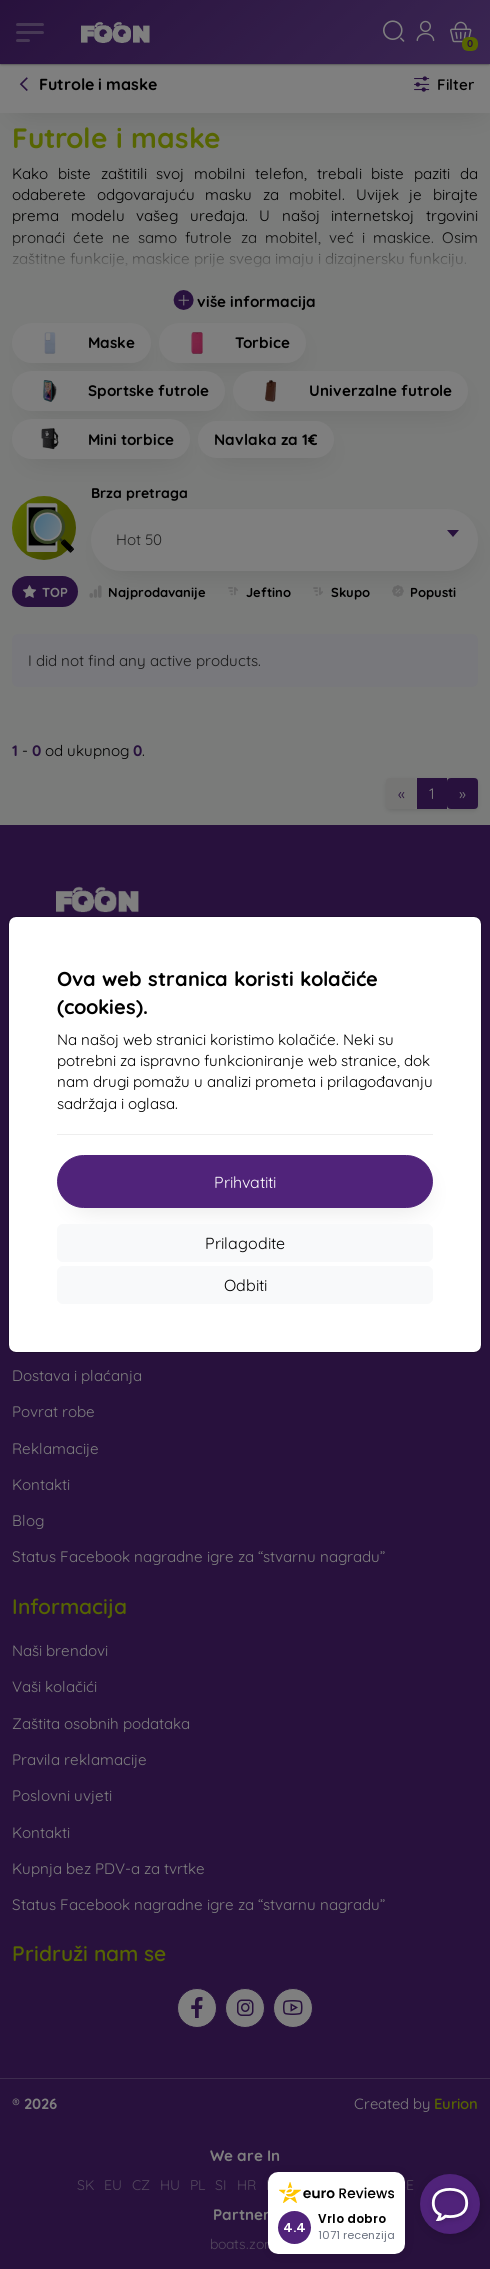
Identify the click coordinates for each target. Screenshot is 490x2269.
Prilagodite (245, 1243)
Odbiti (245, 1285)
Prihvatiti (245, 1182)
